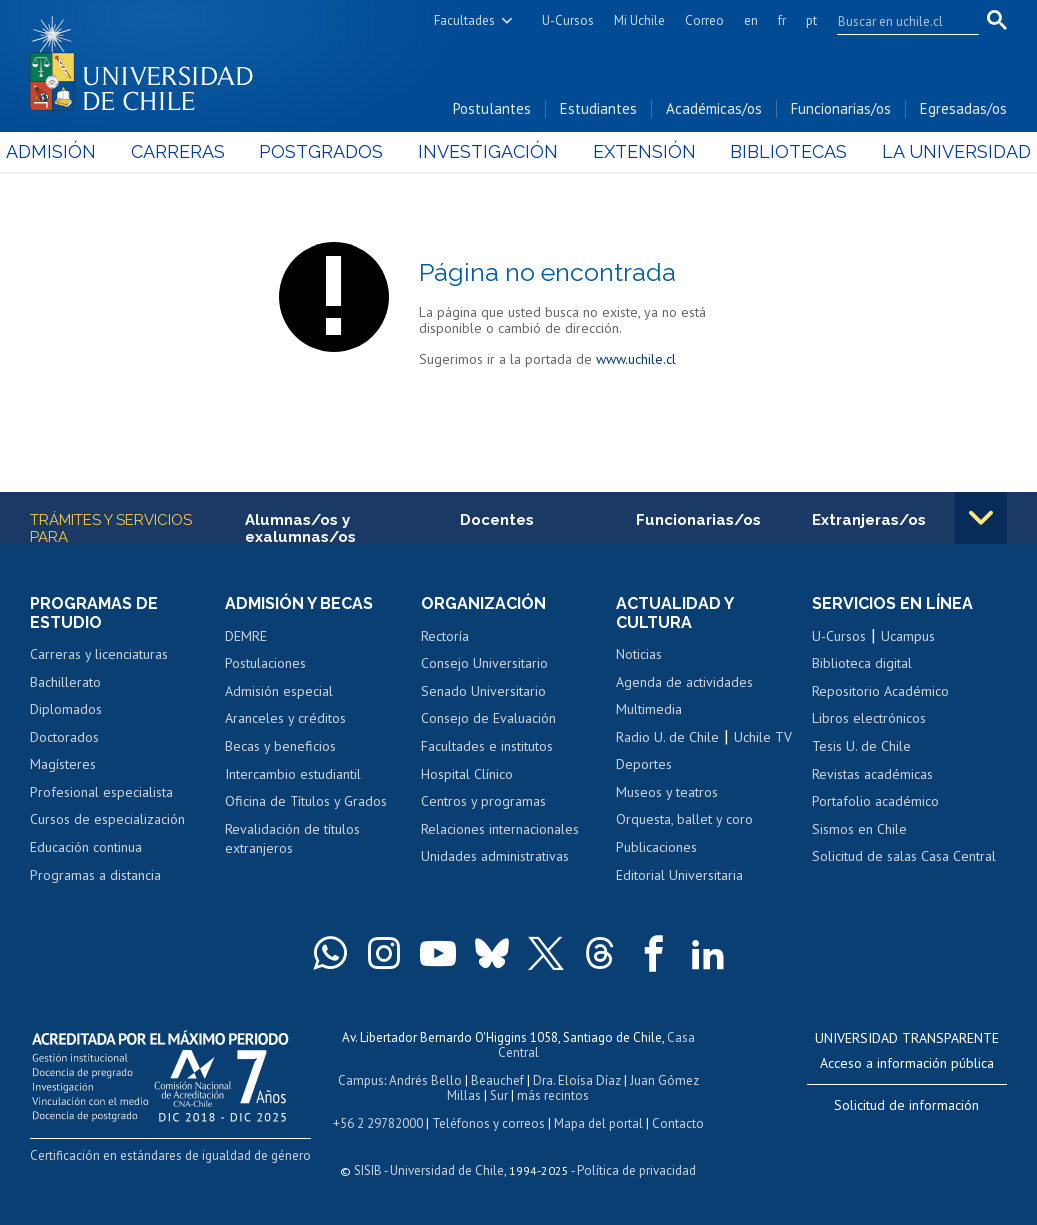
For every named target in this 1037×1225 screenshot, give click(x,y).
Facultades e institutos (487, 746)
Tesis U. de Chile (861, 746)
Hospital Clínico (467, 774)
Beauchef (497, 1080)
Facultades (464, 20)
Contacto (678, 1123)
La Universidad (932, 151)
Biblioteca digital (862, 663)
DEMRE (246, 636)
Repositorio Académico (880, 691)
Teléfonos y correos (488, 1123)
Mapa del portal (598, 1123)
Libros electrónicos (869, 718)
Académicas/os (714, 108)
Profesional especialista (101, 792)
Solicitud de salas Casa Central (904, 856)
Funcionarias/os (841, 108)
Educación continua (86, 847)
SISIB (368, 1170)
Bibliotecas (772, 151)
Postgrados (329, 151)
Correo (704, 20)
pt (811, 20)
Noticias (639, 654)
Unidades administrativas (495, 856)
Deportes (644, 764)
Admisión (75, 151)
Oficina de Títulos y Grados (306, 801)
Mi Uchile (639, 20)
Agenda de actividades (684, 682)
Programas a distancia (95, 875)
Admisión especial (279, 691)
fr (782, 20)
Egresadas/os (963, 108)
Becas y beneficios (280, 746)
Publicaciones (656, 847)
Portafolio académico (875, 801)
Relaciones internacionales (500, 829)
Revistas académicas (872, 774)
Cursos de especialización (107, 819)
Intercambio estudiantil (293, 774)
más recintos (553, 1095)
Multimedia (649, 709)
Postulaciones (265, 663)
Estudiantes (598, 108)
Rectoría (445, 636)
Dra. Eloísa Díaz (577, 1080)
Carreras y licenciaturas (99, 654)
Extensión (636, 151)
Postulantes (492, 108)
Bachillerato (65, 682)
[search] (896, 21)
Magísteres (63, 764)
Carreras (194, 151)
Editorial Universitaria (679, 875)
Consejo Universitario (484, 663)
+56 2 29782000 (378, 1123)
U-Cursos (568, 20)
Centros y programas (483, 801)
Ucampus (908, 636)
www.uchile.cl (636, 359)
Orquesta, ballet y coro (684, 819)
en (751, 20)
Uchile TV (763, 737)
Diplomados (66, 709)
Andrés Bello (425, 1080)
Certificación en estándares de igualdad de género (170, 1155)
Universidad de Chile (447, 1170)
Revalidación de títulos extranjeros (292, 839)
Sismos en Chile (859, 829)
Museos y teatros (667, 792)
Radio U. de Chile (667, 737)
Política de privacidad (636, 1170)
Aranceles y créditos (285, 718)
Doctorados (64, 737)
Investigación (488, 151)
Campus (361, 1080)
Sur (499, 1095)
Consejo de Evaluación (488, 718)
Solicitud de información (906, 1105)
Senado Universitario (483, 691)
